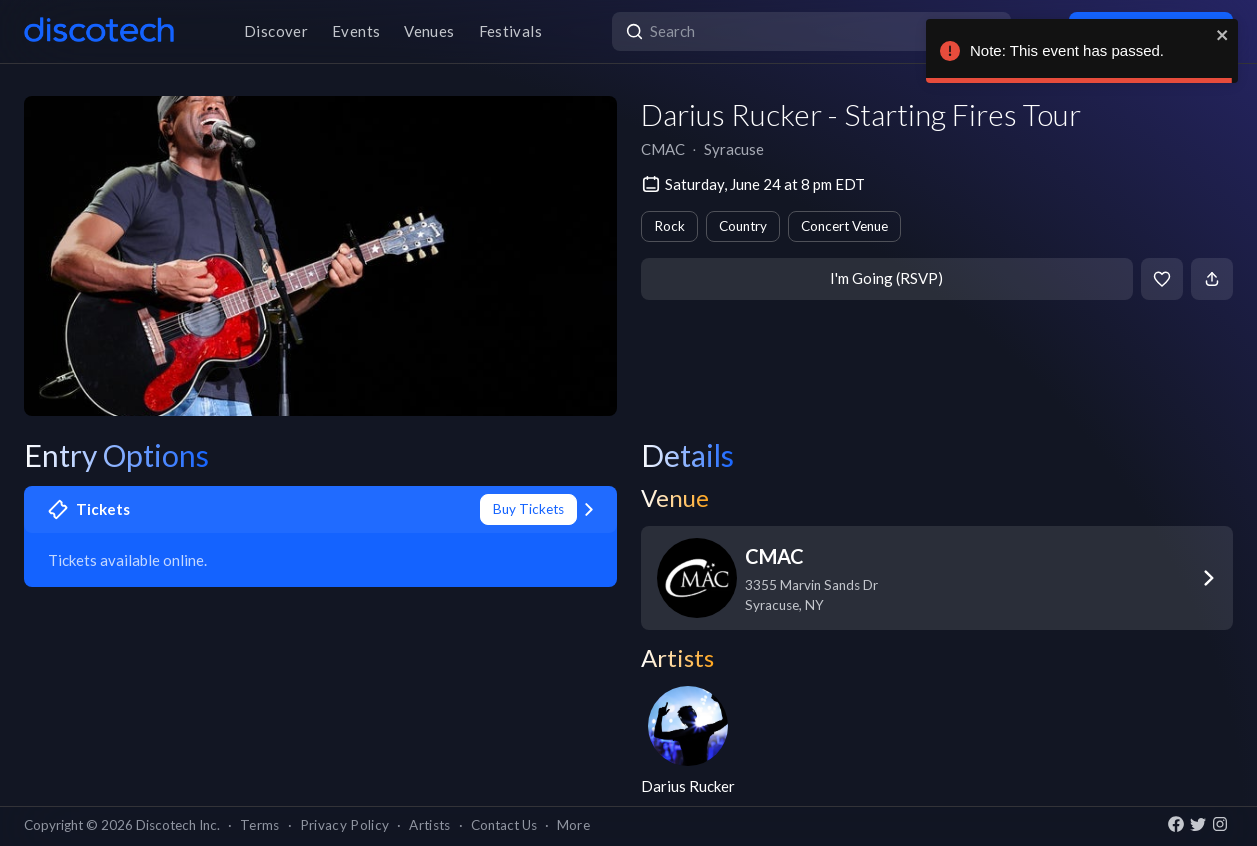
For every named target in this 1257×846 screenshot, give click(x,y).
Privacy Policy (345, 825)
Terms (260, 825)
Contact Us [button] (504, 825)
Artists (429, 825)
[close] (1223, 35)
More (573, 825)
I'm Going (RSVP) (886, 278)
